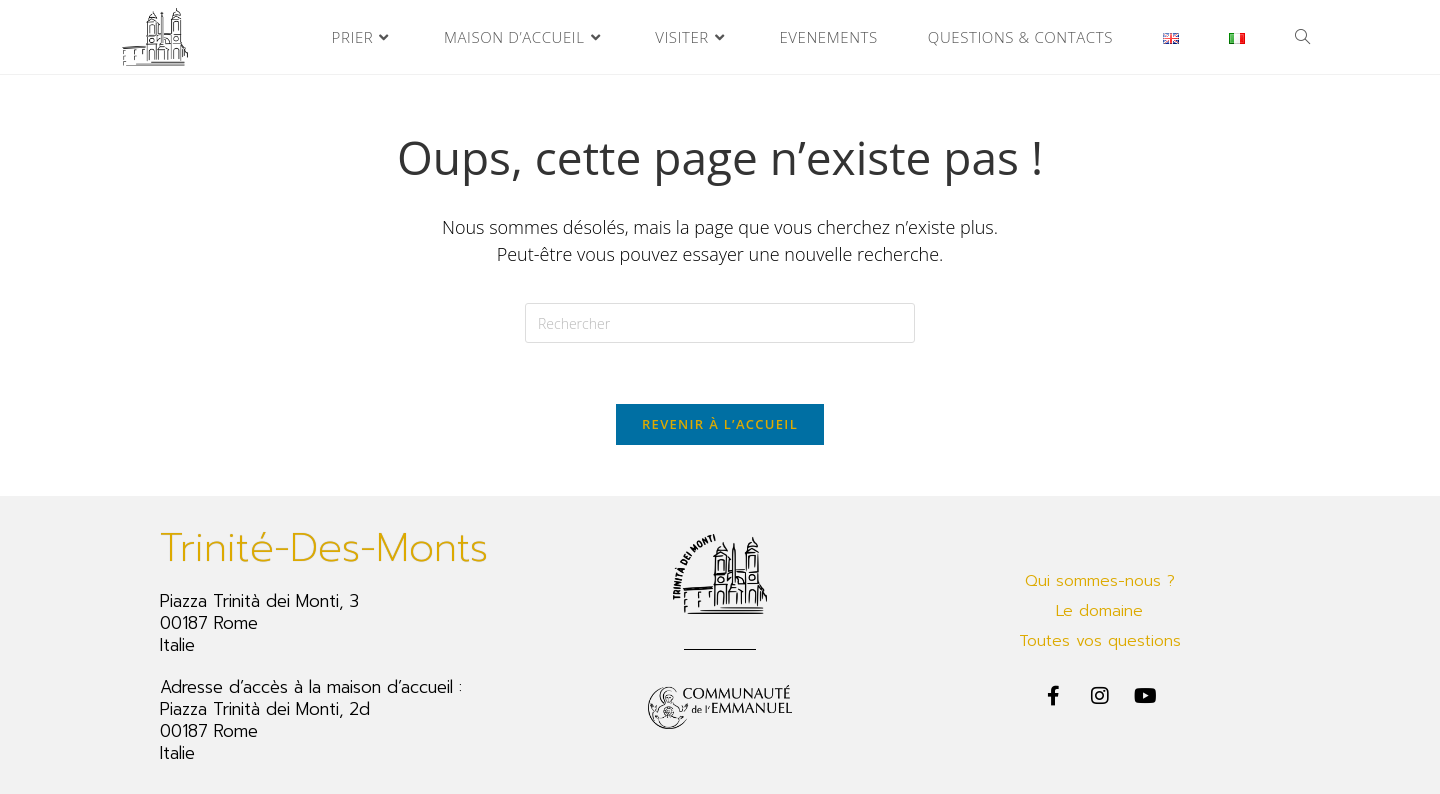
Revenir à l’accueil (720, 424)
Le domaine (1099, 611)
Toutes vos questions (1100, 641)
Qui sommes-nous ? (1100, 581)
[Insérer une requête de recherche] (720, 323)
